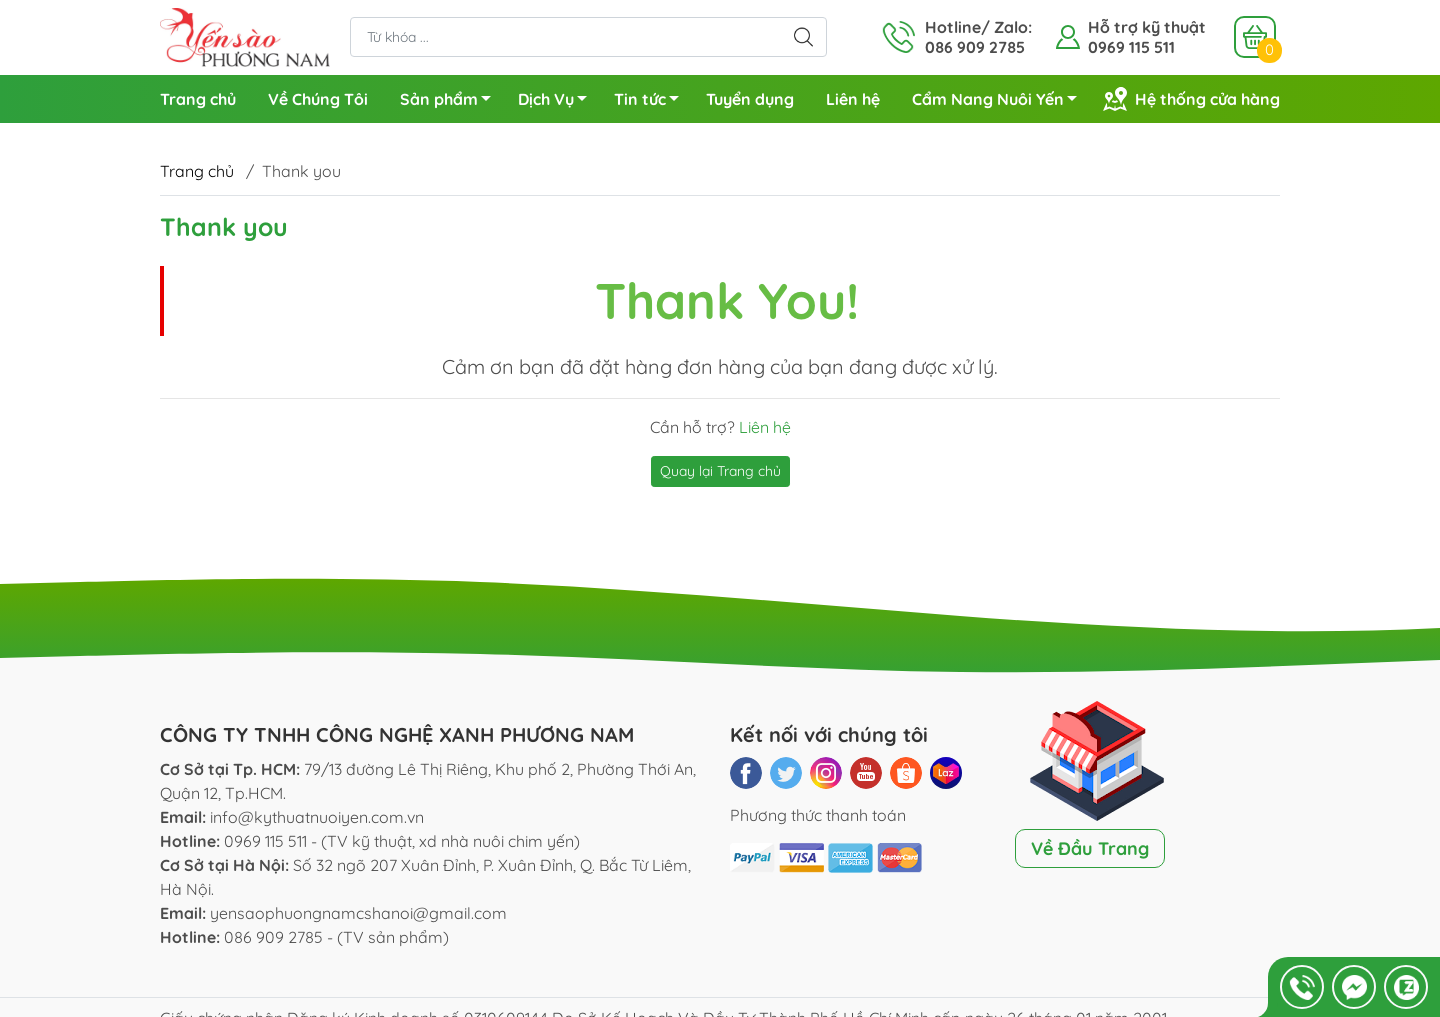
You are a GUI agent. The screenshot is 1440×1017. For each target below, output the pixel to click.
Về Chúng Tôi (318, 99)
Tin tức (652, 102)
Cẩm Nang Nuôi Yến (1000, 102)
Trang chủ (198, 99)
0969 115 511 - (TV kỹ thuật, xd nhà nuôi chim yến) (402, 841)
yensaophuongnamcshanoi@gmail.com (358, 913)
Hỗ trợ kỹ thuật (1147, 27)
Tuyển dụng (750, 99)
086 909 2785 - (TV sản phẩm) (336, 937)
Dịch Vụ (558, 102)
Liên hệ (853, 99)
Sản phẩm (451, 102)
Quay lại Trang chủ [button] (720, 471)
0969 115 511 (1131, 47)
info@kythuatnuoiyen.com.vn (317, 817)
